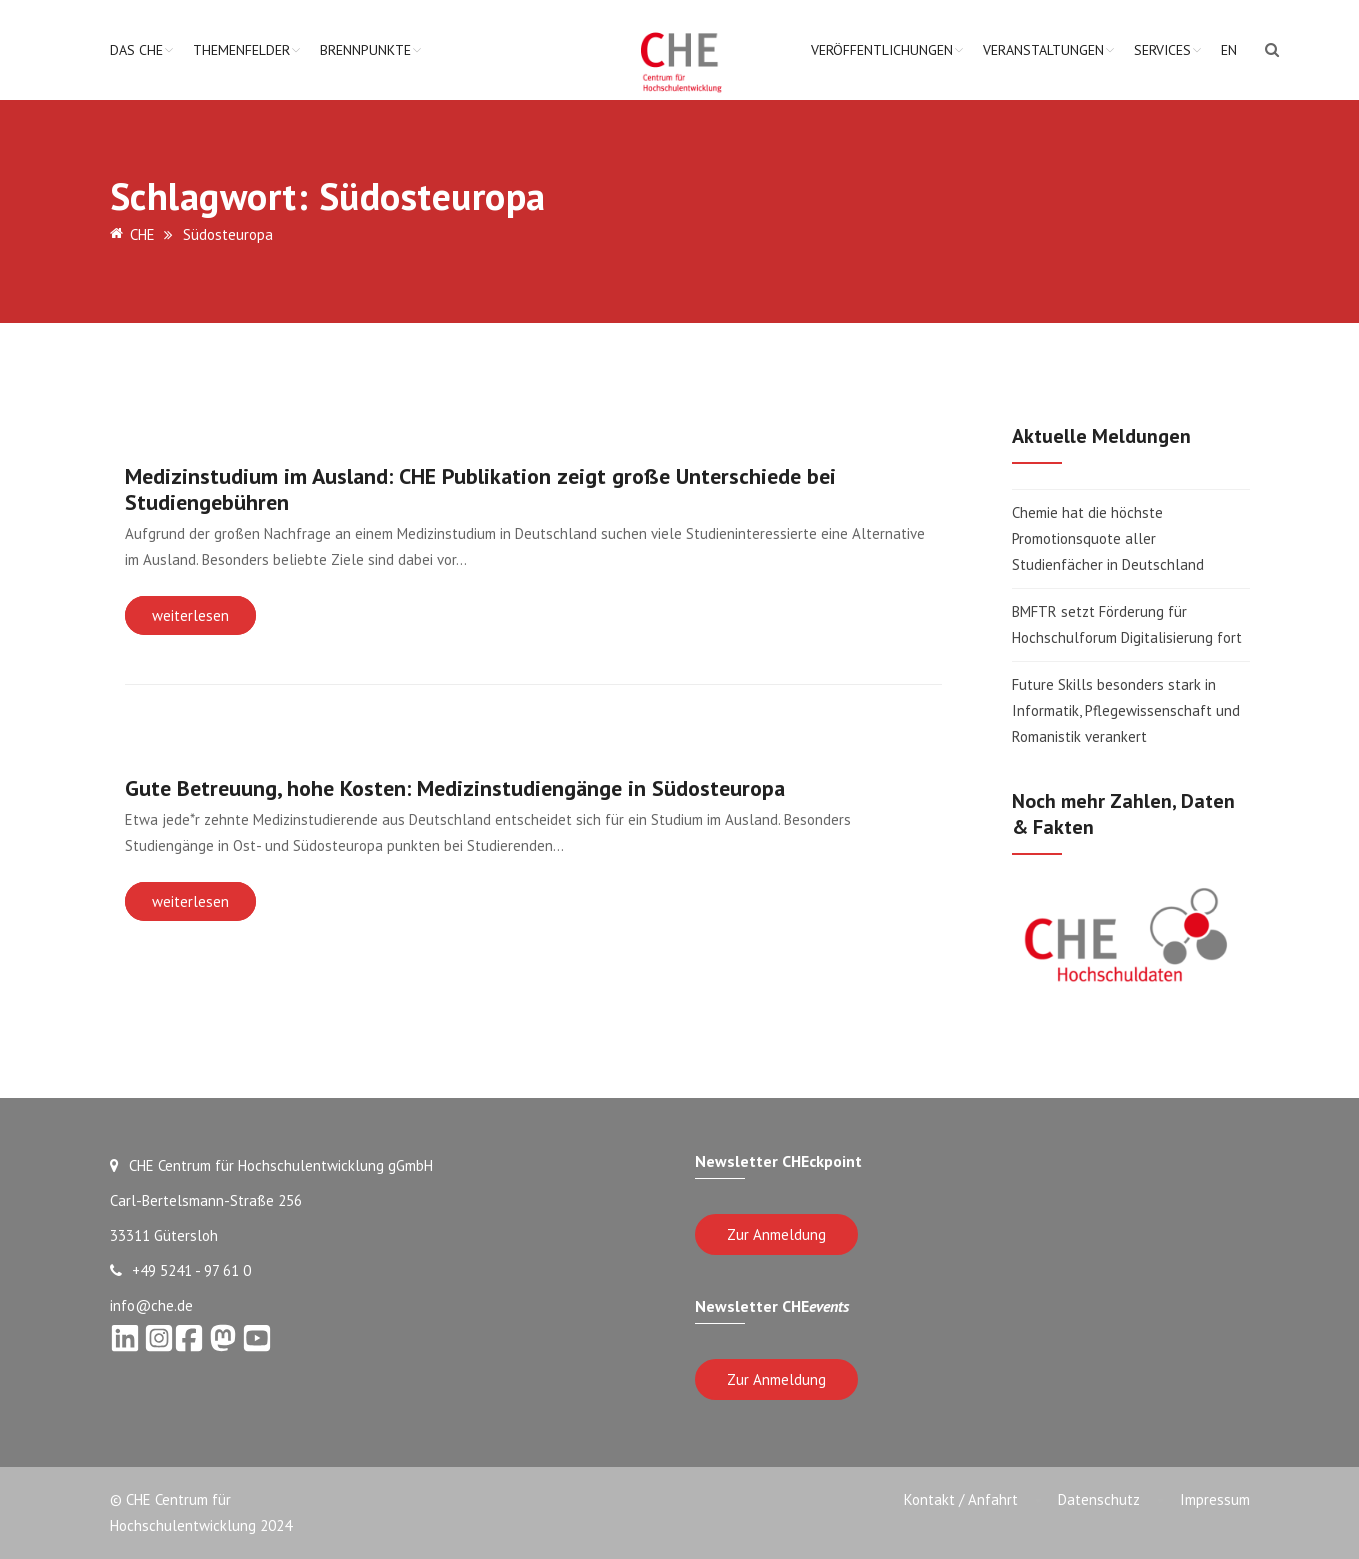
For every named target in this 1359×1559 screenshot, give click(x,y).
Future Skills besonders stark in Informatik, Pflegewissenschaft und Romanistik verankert (1126, 710)
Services (1162, 50)
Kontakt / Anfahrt (961, 1499)
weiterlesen (190, 615)
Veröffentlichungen (882, 50)
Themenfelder (241, 50)
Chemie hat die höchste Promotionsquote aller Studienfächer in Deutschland (1108, 538)
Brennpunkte (365, 50)
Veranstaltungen (1043, 50)
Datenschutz (1099, 1499)
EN (1229, 50)
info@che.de (151, 1305)
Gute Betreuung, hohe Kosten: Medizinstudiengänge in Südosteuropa (455, 788)
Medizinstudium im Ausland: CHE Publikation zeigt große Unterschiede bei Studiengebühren (480, 489)
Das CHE (136, 50)
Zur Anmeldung (776, 1234)
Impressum (1215, 1499)
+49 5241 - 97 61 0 (180, 1270)
